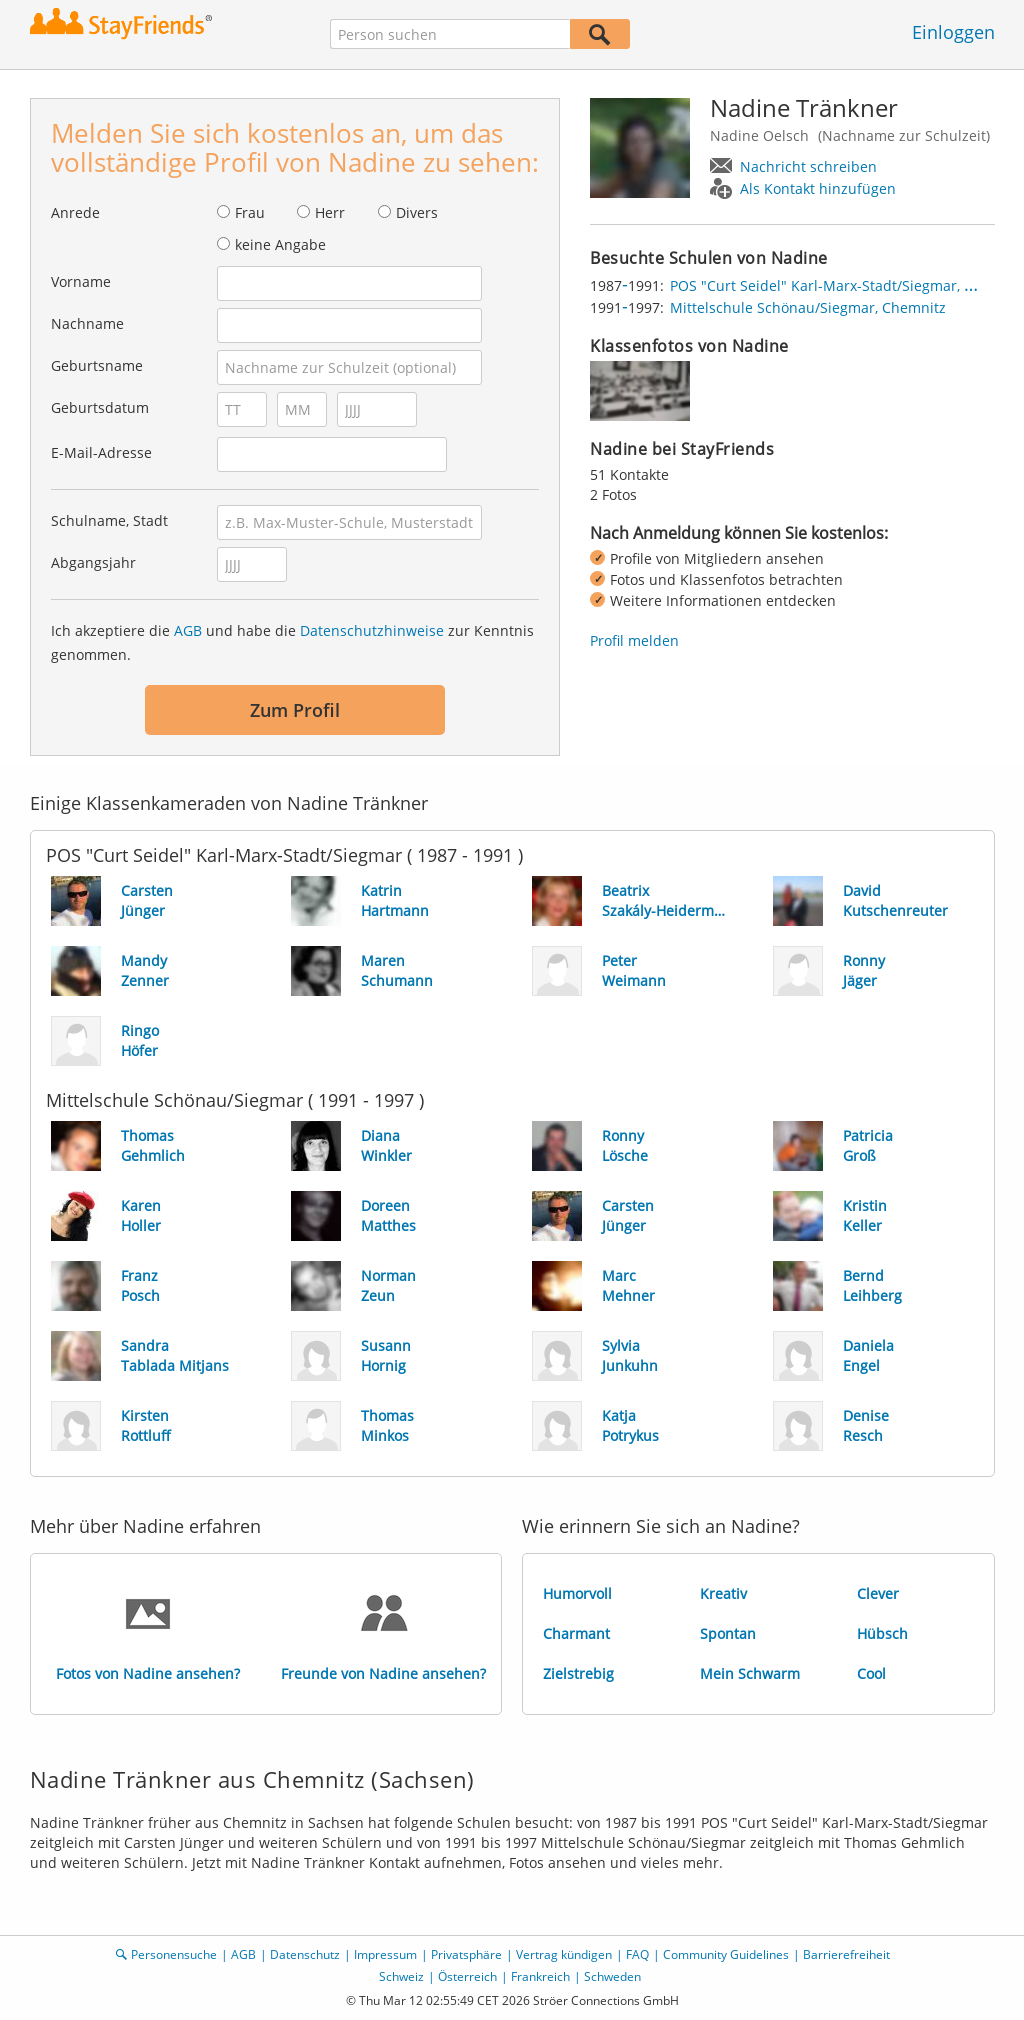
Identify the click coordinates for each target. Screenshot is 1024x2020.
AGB (188, 630)
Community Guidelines (726, 1954)
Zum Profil (295, 710)
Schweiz (401, 1976)
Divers (417, 212)
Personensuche (174, 1954)
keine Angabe (280, 244)
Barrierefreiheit (846, 1954)
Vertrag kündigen (564, 1954)
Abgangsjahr (93, 562)
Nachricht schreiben (808, 166)
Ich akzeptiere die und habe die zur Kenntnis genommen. (292, 642)
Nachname (87, 323)
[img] (640, 391)
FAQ (637, 1954)
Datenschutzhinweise (372, 630)
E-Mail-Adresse (101, 452)
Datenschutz (305, 1954)
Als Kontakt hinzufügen (818, 188)
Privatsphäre (466, 1954)
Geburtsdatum (100, 407)
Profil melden (634, 640)
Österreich (467, 1976)
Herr (330, 212)
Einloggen (953, 32)
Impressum (385, 1954)
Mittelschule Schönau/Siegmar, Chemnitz (808, 307)
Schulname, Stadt (109, 520)
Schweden (612, 1976)
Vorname (81, 281)
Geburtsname (97, 365)
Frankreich (540, 1976)
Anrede (75, 212)
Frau (250, 212)
